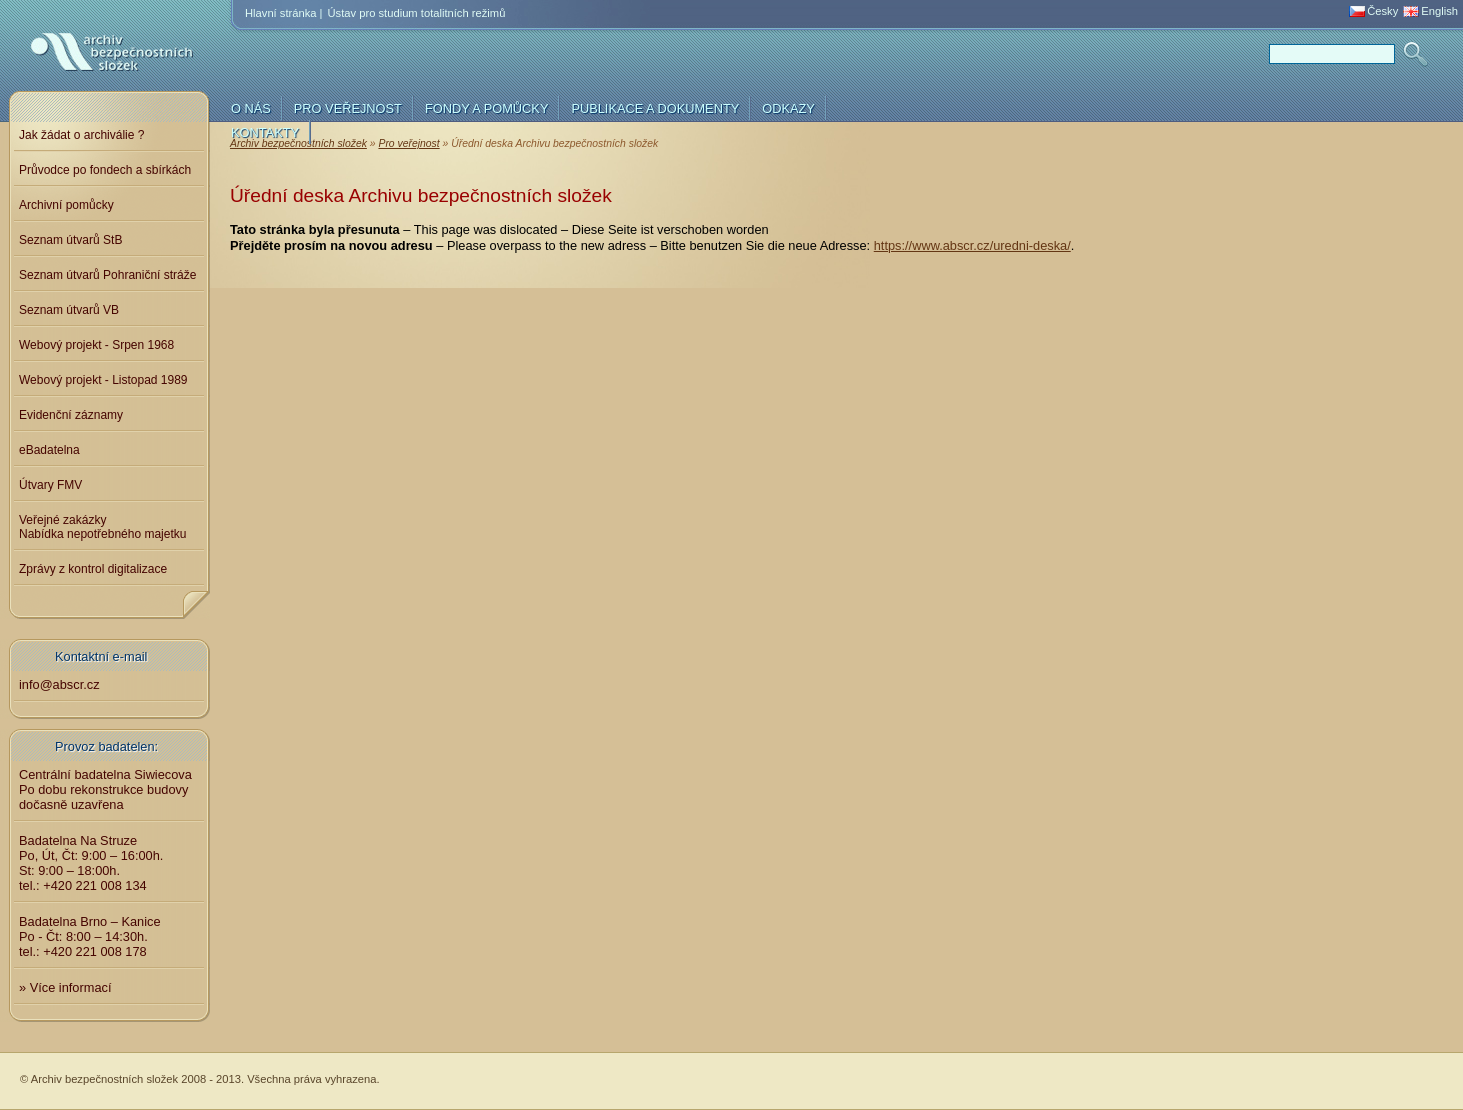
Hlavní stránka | (284, 13)
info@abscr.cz (59, 684)
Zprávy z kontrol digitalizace (93, 569)
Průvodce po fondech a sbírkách (105, 170)
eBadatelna (49, 450)
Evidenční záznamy (71, 415)
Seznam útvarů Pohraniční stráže (107, 275)
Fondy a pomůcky (487, 108)
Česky (1382, 11)
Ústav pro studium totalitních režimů (417, 13)
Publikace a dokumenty (655, 108)
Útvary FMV (50, 485)
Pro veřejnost (348, 108)
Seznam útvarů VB (69, 310)
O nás (251, 108)
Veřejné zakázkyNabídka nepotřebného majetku (102, 527)
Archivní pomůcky (66, 205)
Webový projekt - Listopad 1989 (103, 380)
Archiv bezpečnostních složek (84, 71)
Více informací (71, 987)
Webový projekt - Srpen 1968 (96, 345)
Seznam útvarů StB (70, 240)
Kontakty (265, 132)
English (1439, 11)
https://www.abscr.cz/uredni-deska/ (972, 245)
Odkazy (788, 108)
